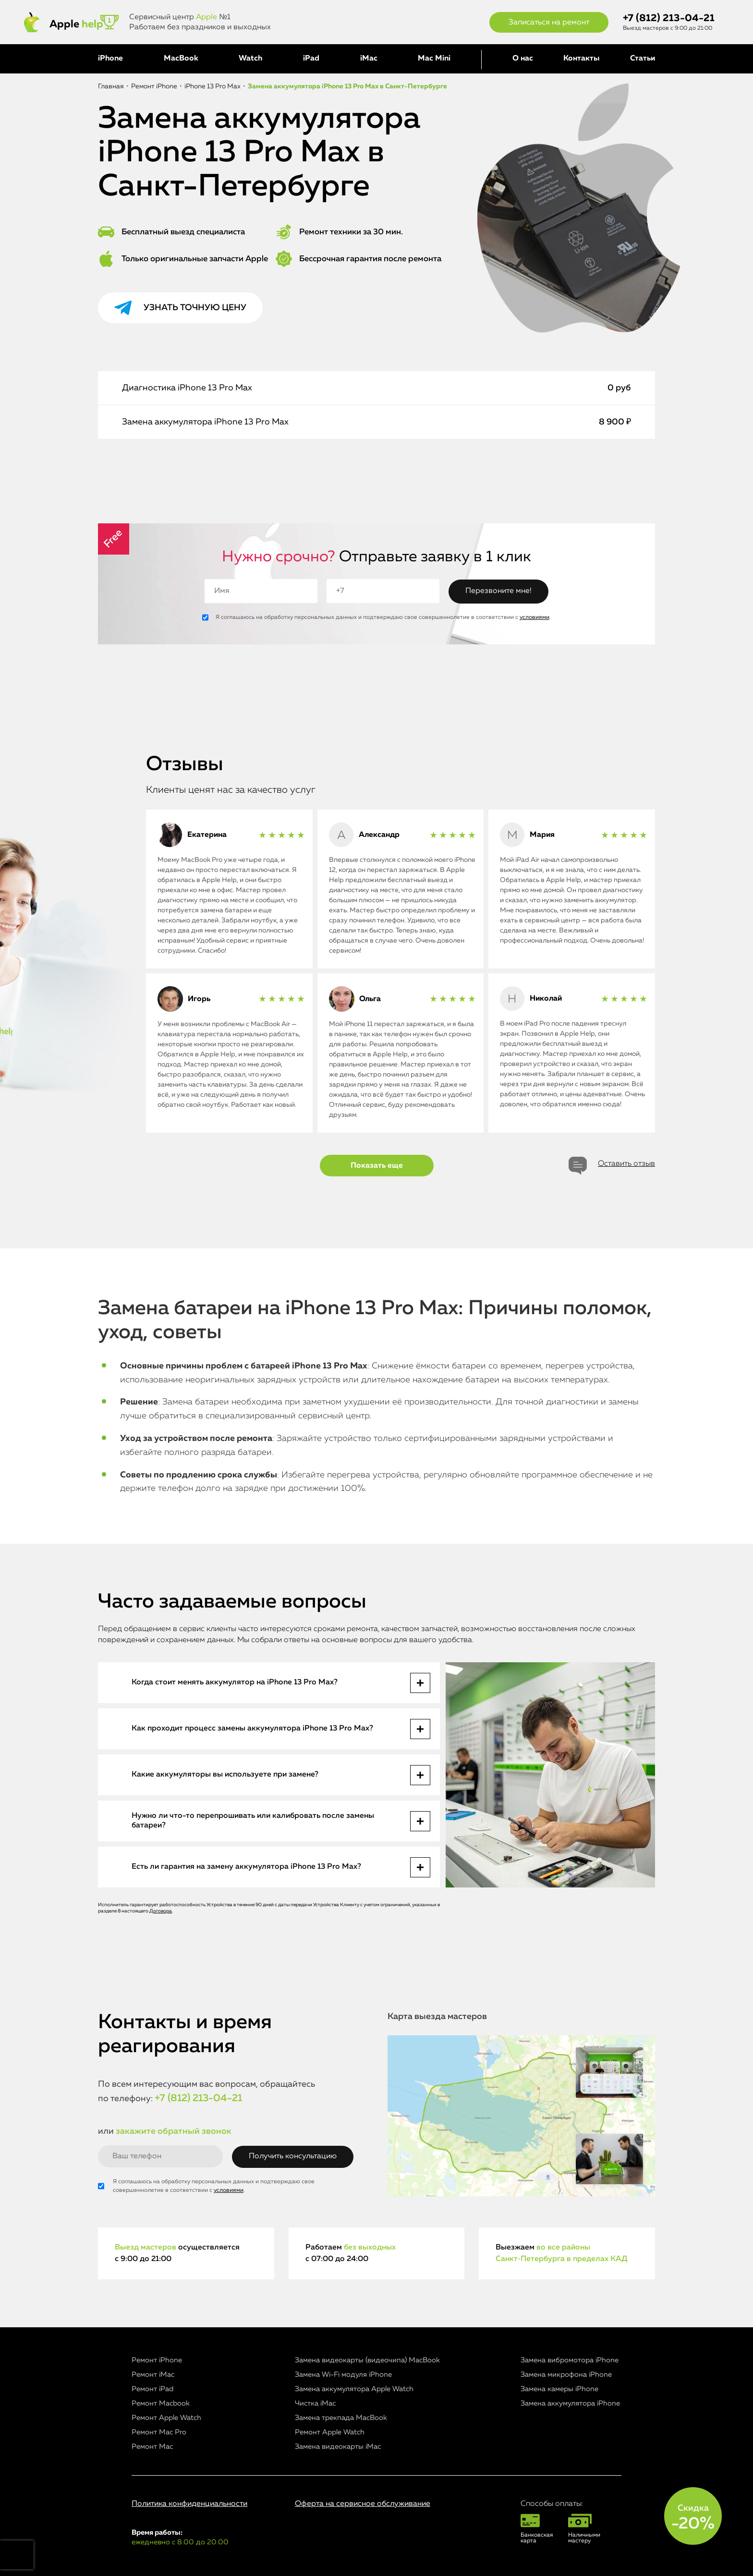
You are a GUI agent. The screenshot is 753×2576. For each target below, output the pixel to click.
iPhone (110, 58)
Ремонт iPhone (157, 2360)
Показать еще (377, 1166)
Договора (160, 1911)
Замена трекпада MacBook (341, 2417)
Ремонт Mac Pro (159, 2432)
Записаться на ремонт (549, 22)
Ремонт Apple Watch (166, 2417)
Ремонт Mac (152, 2446)
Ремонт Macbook (161, 2403)
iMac (368, 58)
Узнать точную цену (195, 307)
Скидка (693, 2518)
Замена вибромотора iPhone (570, 2360)
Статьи (642, 58)
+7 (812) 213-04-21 (669, 18)
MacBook (181, 58)
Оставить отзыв (626, 1164)
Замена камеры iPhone (559, 2389)
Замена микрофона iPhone (566, 2374)
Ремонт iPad (152, 2389)
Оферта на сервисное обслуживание (362, 2504)
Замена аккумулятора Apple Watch (354, 2389)
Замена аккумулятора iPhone (570, 2403)
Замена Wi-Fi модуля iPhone (343, 2374)
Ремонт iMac (153, 2374)
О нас (522, 58)
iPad (311, 58)
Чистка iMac (315, 2403)
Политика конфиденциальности (189, 2504)
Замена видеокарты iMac (338, 2446)
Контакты (581, 58)
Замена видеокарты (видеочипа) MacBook (367, 2360)
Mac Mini (434, 58)
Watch (250, 58)
